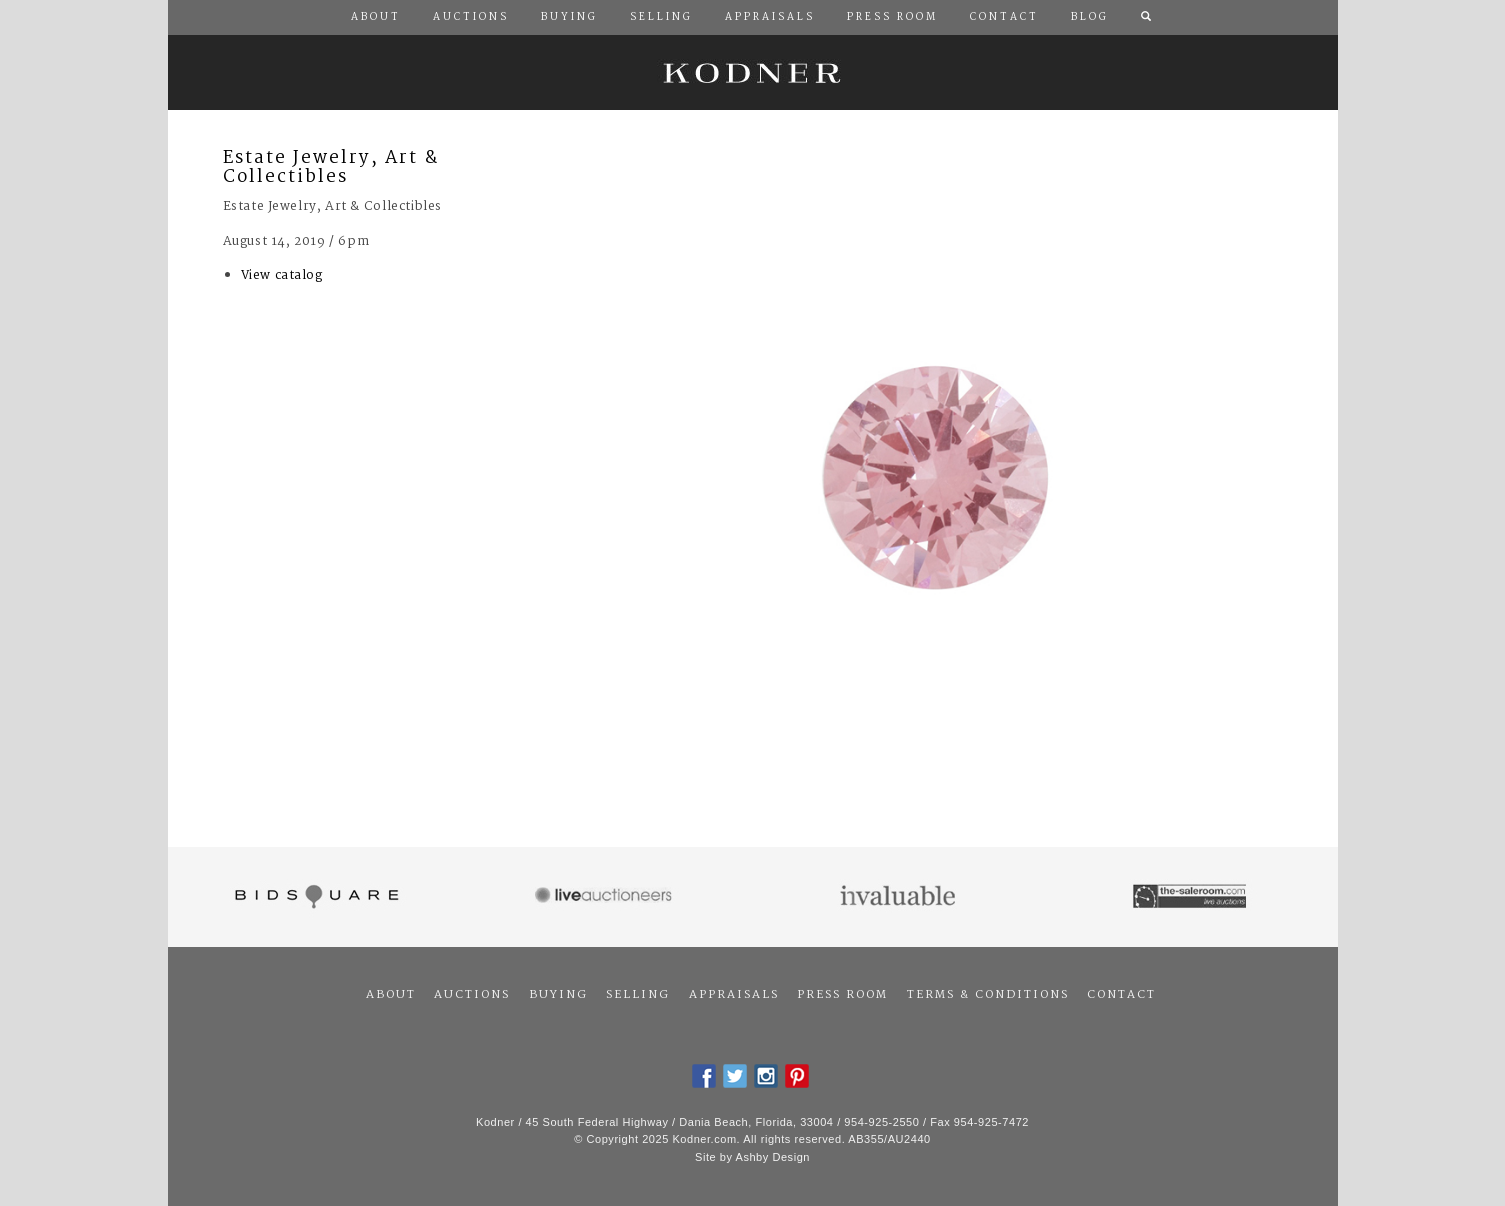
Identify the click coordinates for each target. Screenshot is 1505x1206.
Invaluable (899, 897)
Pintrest (797, 1076)
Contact (1121, 995)
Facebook (704, 1076)
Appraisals (734, 995)
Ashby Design (773, 1157)
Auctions (472, 995)
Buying (558, 995)
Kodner (753, 72)
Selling (638, 995)
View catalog (282, 275)
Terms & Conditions (988, 995)
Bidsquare (314, 897)
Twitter (735, 1076)
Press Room (842, 995)
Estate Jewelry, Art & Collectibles (331, 168)
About (391, 995)
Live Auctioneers (606, 897)
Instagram (766, 1076)
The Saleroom (1191, 897)
